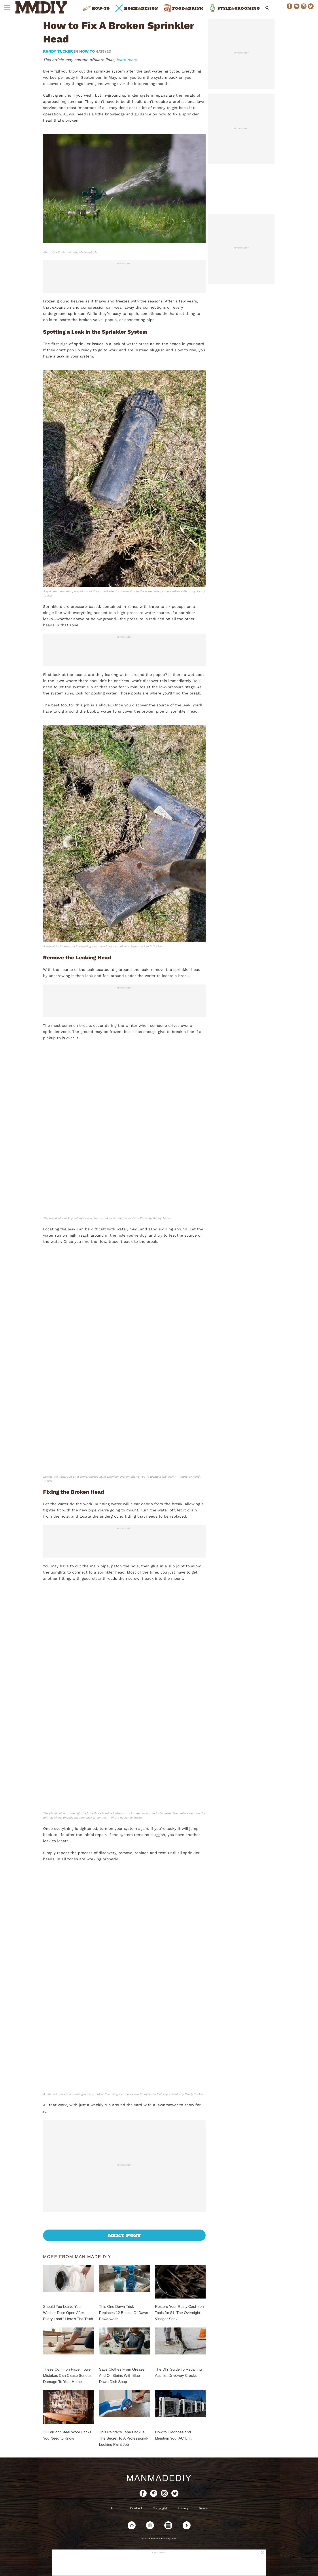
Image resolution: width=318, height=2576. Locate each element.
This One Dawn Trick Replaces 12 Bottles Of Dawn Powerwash (123, 2312)
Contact (136, 2508)
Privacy (183, 2508)
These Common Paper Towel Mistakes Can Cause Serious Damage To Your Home (67, 2375)
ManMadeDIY (159, 2478)
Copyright (160, 2508)
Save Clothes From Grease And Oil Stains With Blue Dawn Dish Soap (121, 2375)
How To (87, 51)
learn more (127, 59)
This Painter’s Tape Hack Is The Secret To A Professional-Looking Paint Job (123, 2438)
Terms (203, 2508)
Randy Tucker (58, 51)
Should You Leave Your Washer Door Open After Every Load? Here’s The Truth (68, 2312)
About (115, 2508)
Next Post (124, 2235)
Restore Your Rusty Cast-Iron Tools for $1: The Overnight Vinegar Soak (179, 2312)
